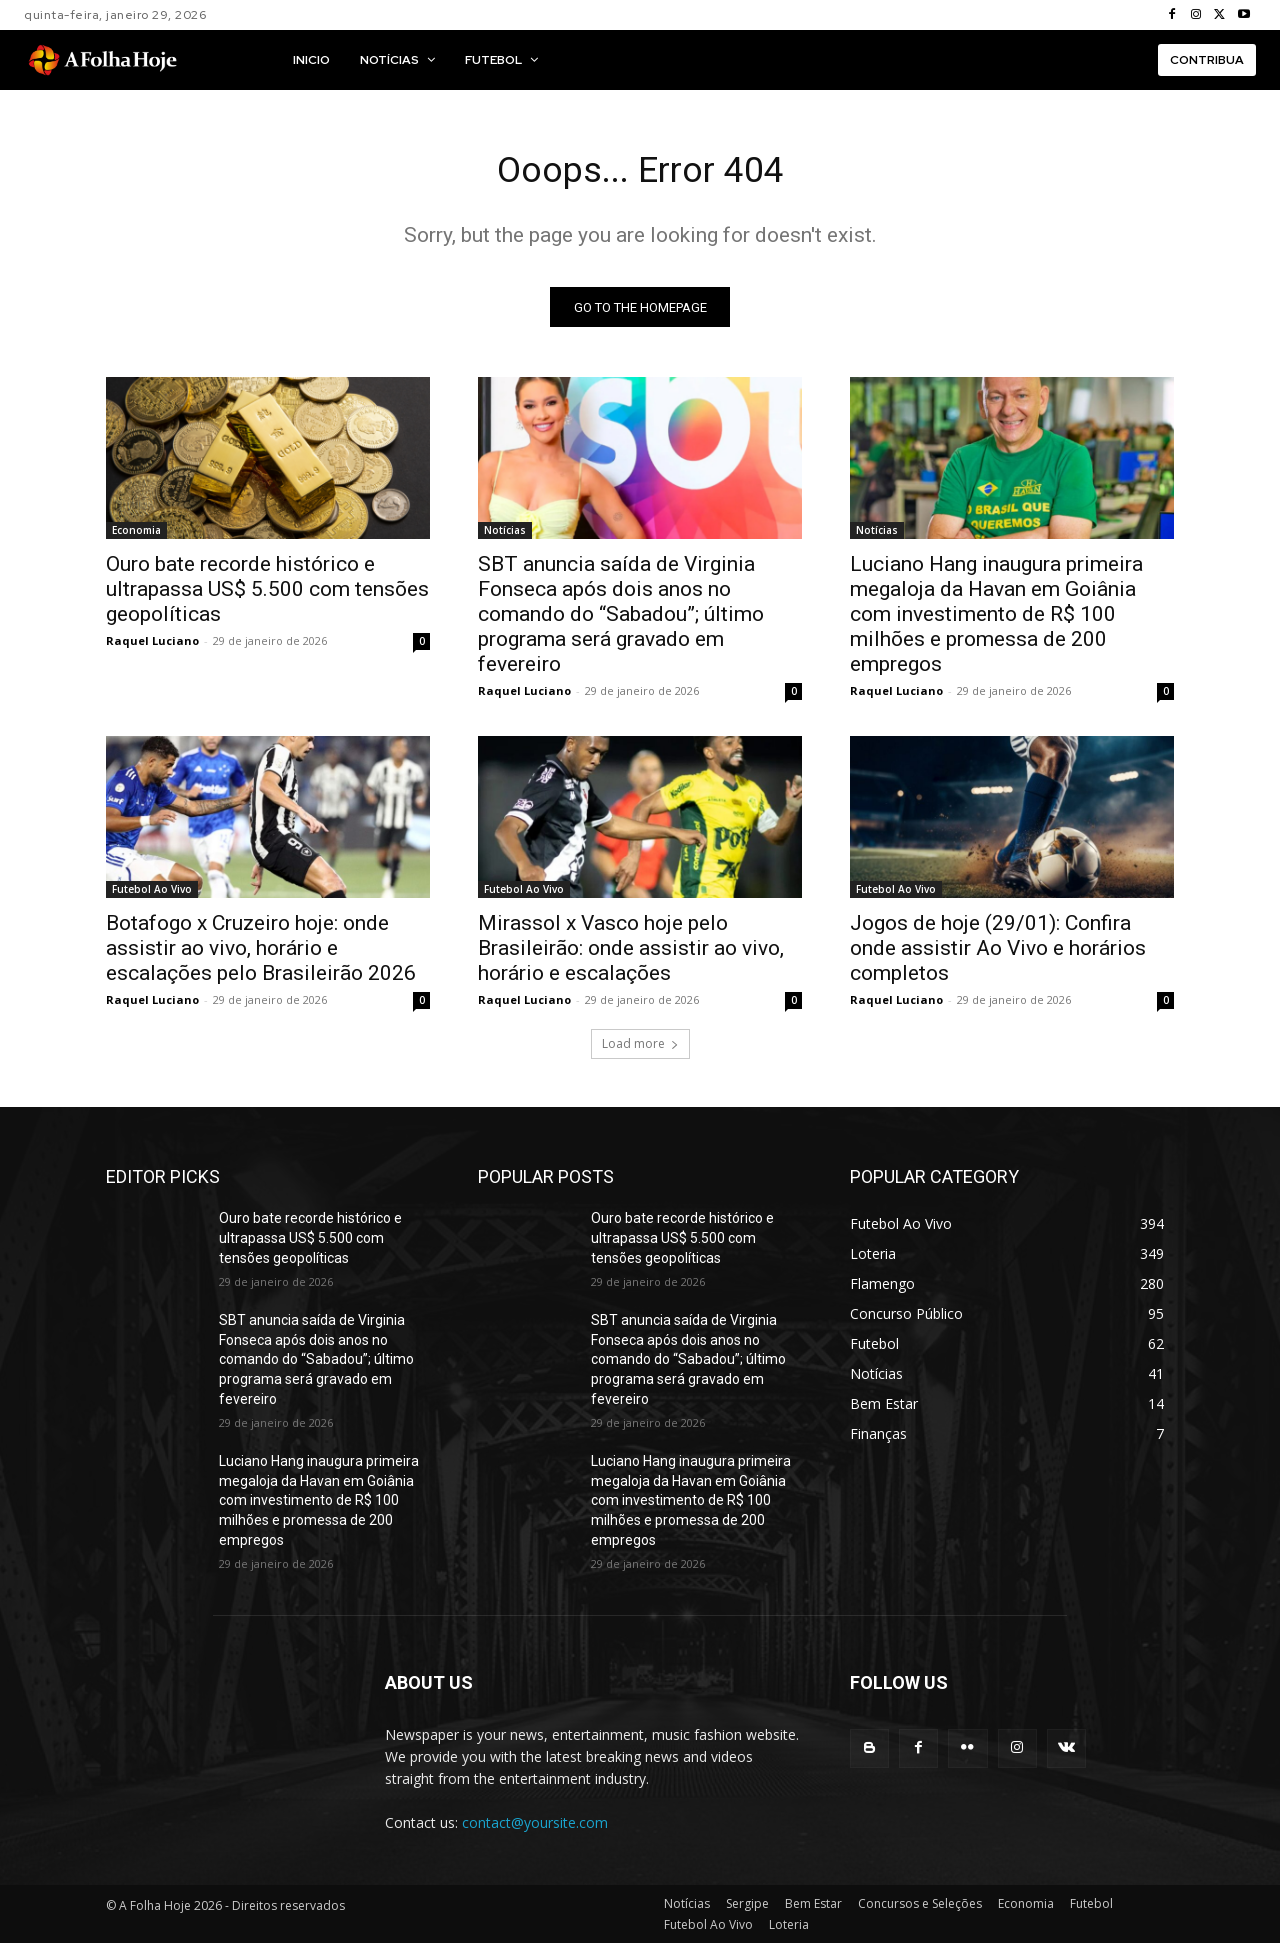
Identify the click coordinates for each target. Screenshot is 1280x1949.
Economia (136, 537)
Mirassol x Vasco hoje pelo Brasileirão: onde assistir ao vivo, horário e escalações (631, 955)
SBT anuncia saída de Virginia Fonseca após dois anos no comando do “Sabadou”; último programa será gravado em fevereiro (621, 621)
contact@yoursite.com (535, 1829)
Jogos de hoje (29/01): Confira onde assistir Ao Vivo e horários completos (998, 955)
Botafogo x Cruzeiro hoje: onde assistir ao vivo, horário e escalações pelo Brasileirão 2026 (261, 955)
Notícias (505, 537)
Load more (640, 1050)
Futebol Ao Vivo (152, 896)
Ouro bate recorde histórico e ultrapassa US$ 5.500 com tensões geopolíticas (267, 596)
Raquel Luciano (152, 647)
